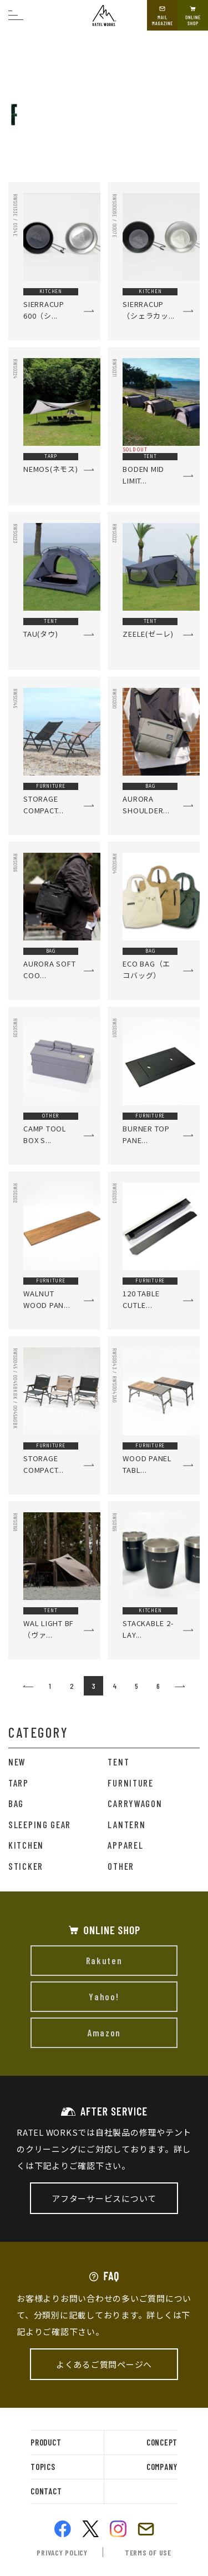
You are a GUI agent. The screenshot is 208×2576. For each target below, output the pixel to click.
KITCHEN (26, 1844)
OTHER (121, 1865)
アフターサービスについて (104, 2198)
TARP (18, 1782)
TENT (118, 1761)
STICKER (25, 1865)
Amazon (104, 2032)
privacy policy (62, 2552)
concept (161, 2442)
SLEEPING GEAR (39, 1824)
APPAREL (125, 1844)
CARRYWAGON (135, 1803)
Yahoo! (104, 1996)
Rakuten (104, 1960)
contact (46, 2491)
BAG (16, 1803)
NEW (17, 1761)
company (161, 2467)
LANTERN (126, 1824)
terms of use (148, 2552)
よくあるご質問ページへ (104, 2364)
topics (43, 2467)
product (46, 2442)
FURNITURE (130, 1782)
